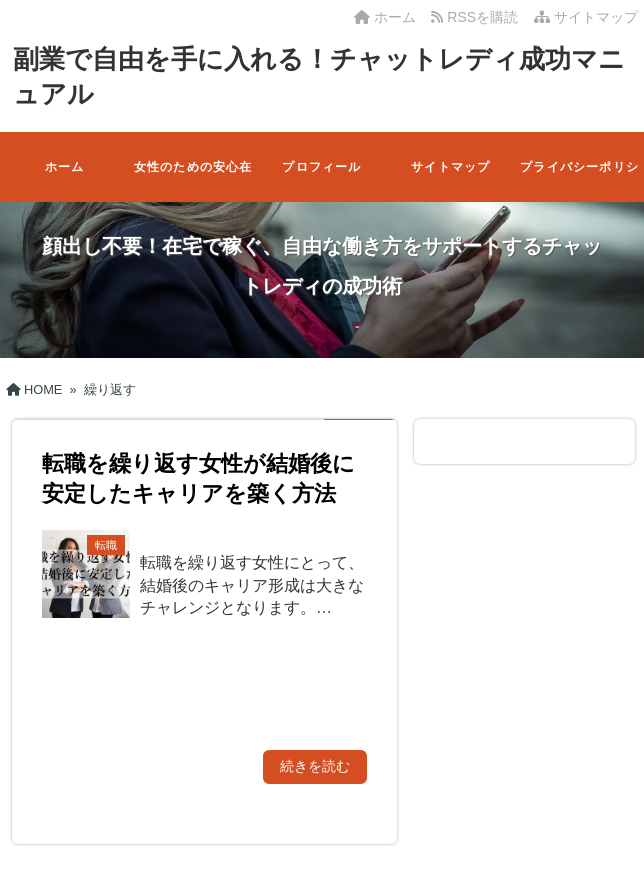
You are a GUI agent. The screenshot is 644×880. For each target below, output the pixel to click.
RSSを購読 (478, 17)
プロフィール (321, 167)
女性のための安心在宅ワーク (193, 181)
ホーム (385, 17)
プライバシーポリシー (579, 181)
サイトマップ (586, 17)
